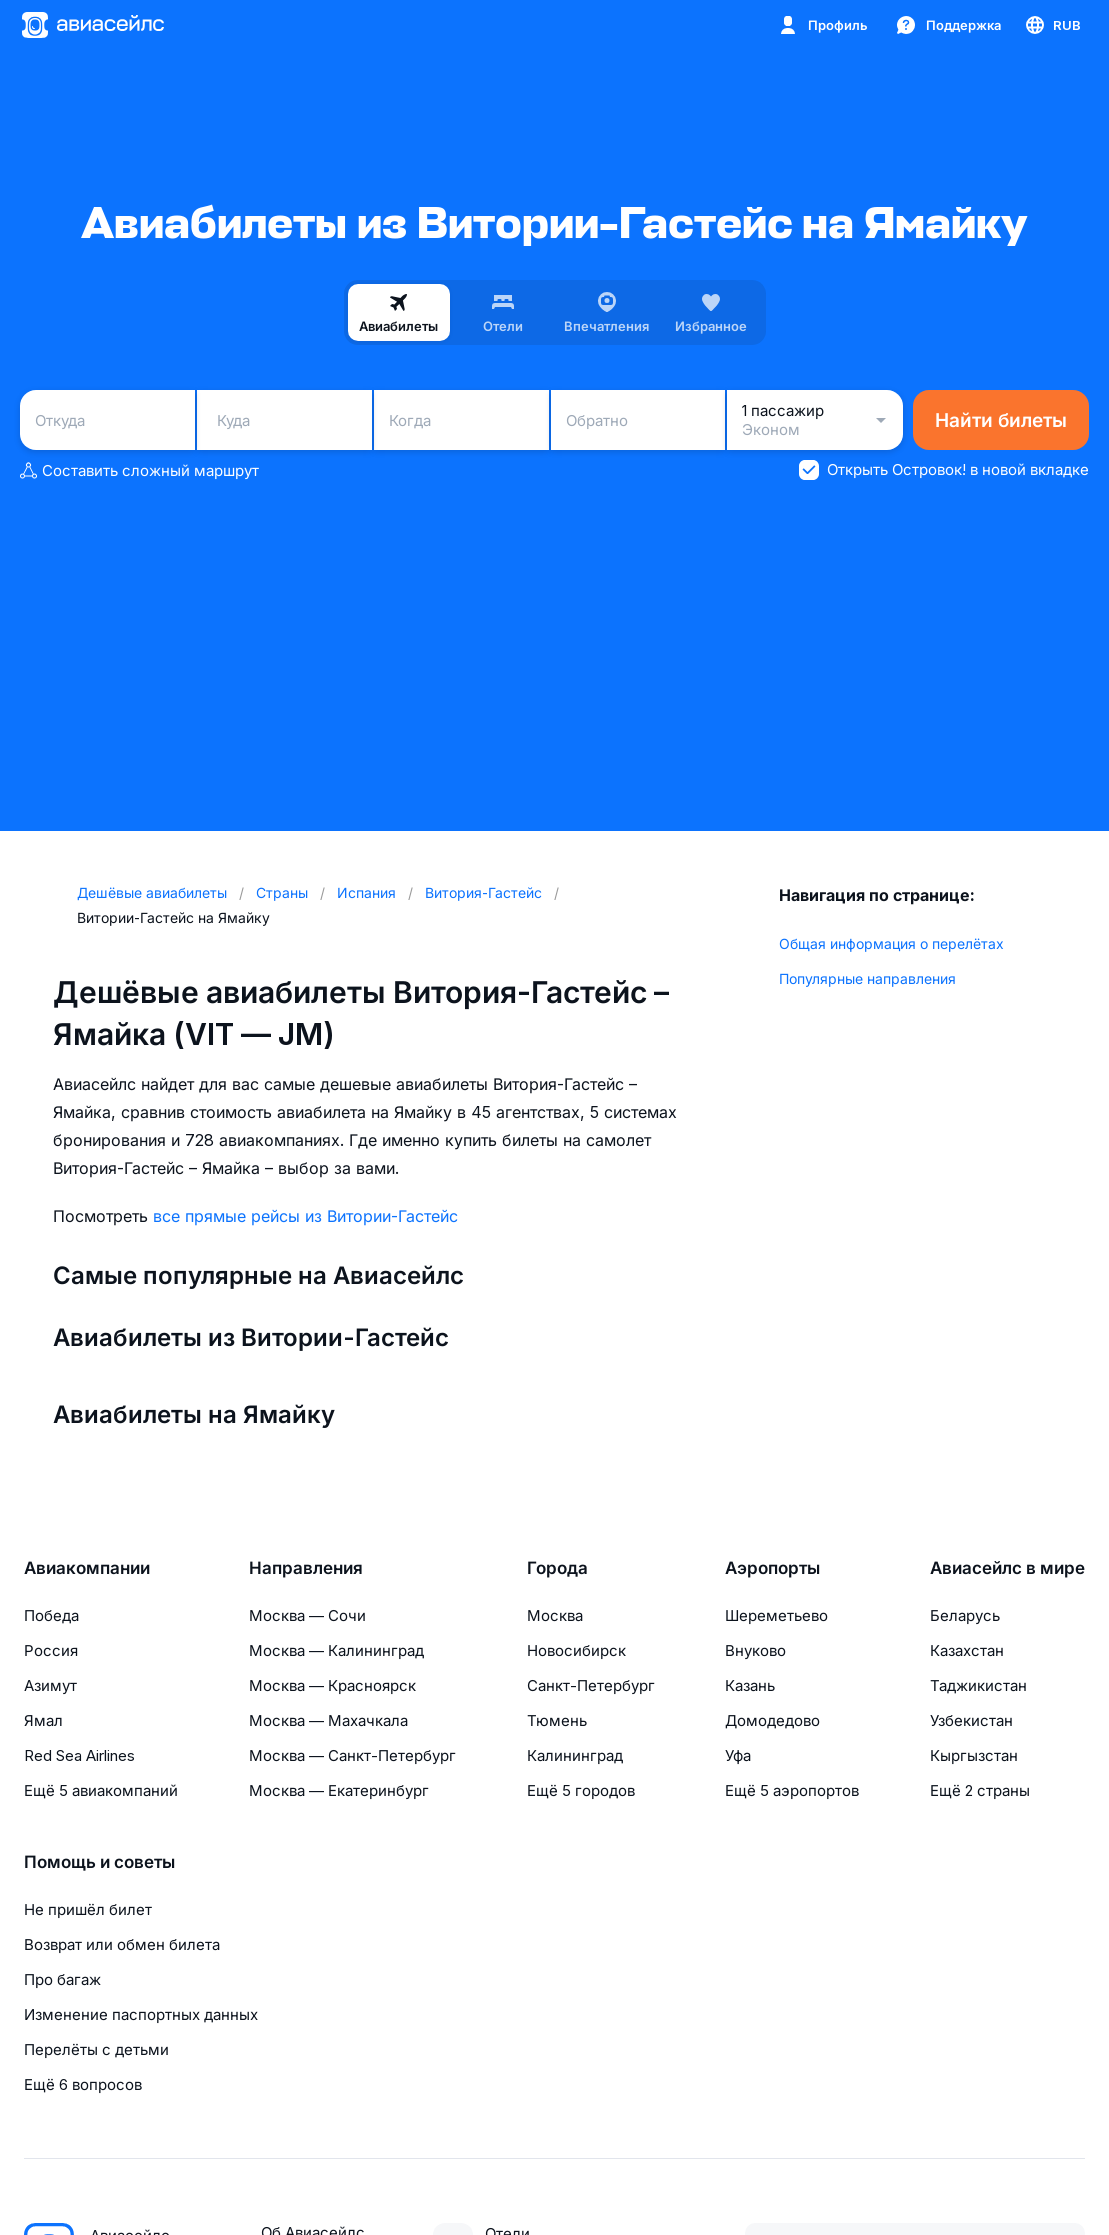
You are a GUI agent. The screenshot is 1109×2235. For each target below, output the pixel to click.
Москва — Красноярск (332, 1685)
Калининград (575, 1755)
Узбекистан (971, 1720)
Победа (51, 1615)
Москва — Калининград (336, 1650)
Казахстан (967, 1650)
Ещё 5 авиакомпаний (101, 1790)
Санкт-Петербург (591, 1685)
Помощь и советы (99, 1862)
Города (557, 1568)
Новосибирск (576, 1650)
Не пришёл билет (88, 1909)
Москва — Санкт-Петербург (352, 1755)
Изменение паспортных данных (141, 2014)
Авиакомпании (87, 1568)
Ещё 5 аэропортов (792, 1790)
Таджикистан (978, 1685)
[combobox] (107, 420)
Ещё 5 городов (581, 1790)
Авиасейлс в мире (1007, 1568)
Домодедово (772, 1720)
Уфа (738, 1755)
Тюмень (557, 1720)
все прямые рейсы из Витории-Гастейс (305, 1216)
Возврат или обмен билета (122, 1944)
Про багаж (62, 1979)
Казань (750, 1685)
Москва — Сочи (307, 1615)
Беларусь (965, 1615)
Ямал (43, 1720)
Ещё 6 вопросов (83, 2084)
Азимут (50, 1685)
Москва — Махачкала (328, 1720)
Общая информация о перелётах (891, 943)
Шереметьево (776, 1615)
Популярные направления (867, 978)
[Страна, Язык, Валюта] (1052, 25)
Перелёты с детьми (96, 2049)
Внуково (755, 1650)
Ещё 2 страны (980, 1790)
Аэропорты (772, 1568)
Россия (51, 1650)
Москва (555, 1615)
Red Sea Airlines (79, 1755)
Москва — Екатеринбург (339, 1790)
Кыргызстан (974, 1755)
